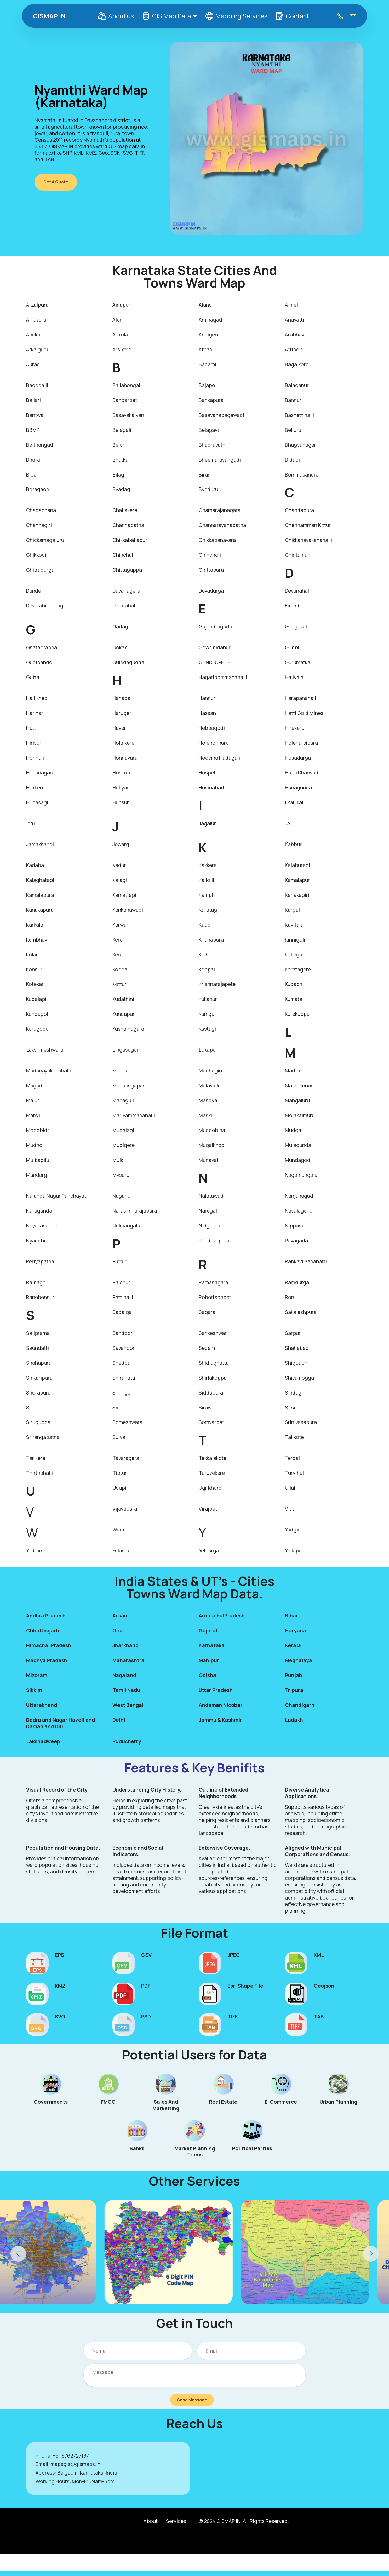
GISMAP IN (49, 16)
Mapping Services (235, 16)
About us (115, 16)
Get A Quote (58, 182)
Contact (291, 16)
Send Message (192, 2402)
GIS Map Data (165, 16)
